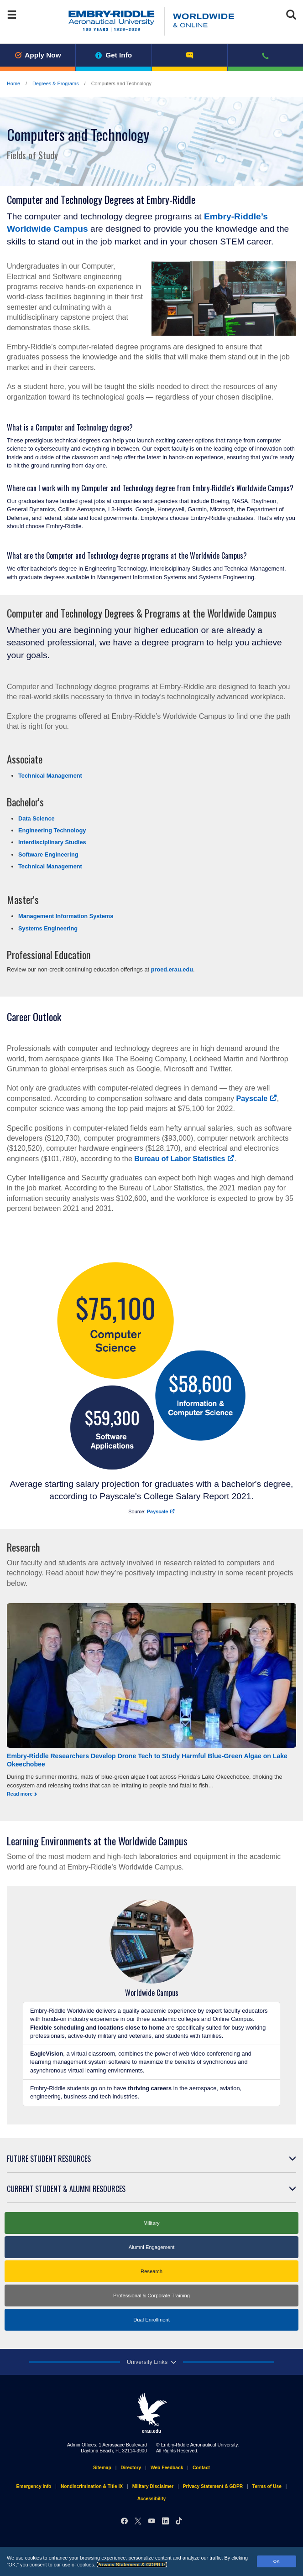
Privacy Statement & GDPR (132, 2564)
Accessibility (151, 2498)
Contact (201, 2467)
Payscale (256, 1098)
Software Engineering (48, 854)
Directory (130, 2467)
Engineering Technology (52, 830)
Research (151, 2271)
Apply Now (38, 55)
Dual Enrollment (151, 2319)
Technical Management (50, 775)
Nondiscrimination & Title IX (92, 2486)
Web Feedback (167, 2467)
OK (276, 2561)
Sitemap (102, 2467)
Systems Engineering (48, 928)
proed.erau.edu (172, 969)
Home (13, 83)
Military (151, 2223)
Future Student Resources (49, 2158)
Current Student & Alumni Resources (66, 2188)
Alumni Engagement (152, 2247)
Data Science (36, 818)
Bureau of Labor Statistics (184, 1159)
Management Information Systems (65, 916)
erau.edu (151, 2413)
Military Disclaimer (152, 2486)
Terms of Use (267, 2486)
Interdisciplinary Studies (52, 842)
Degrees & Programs (55, 83)
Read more (19, 1794)
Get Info (113, 55)
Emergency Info (34, 2486)
